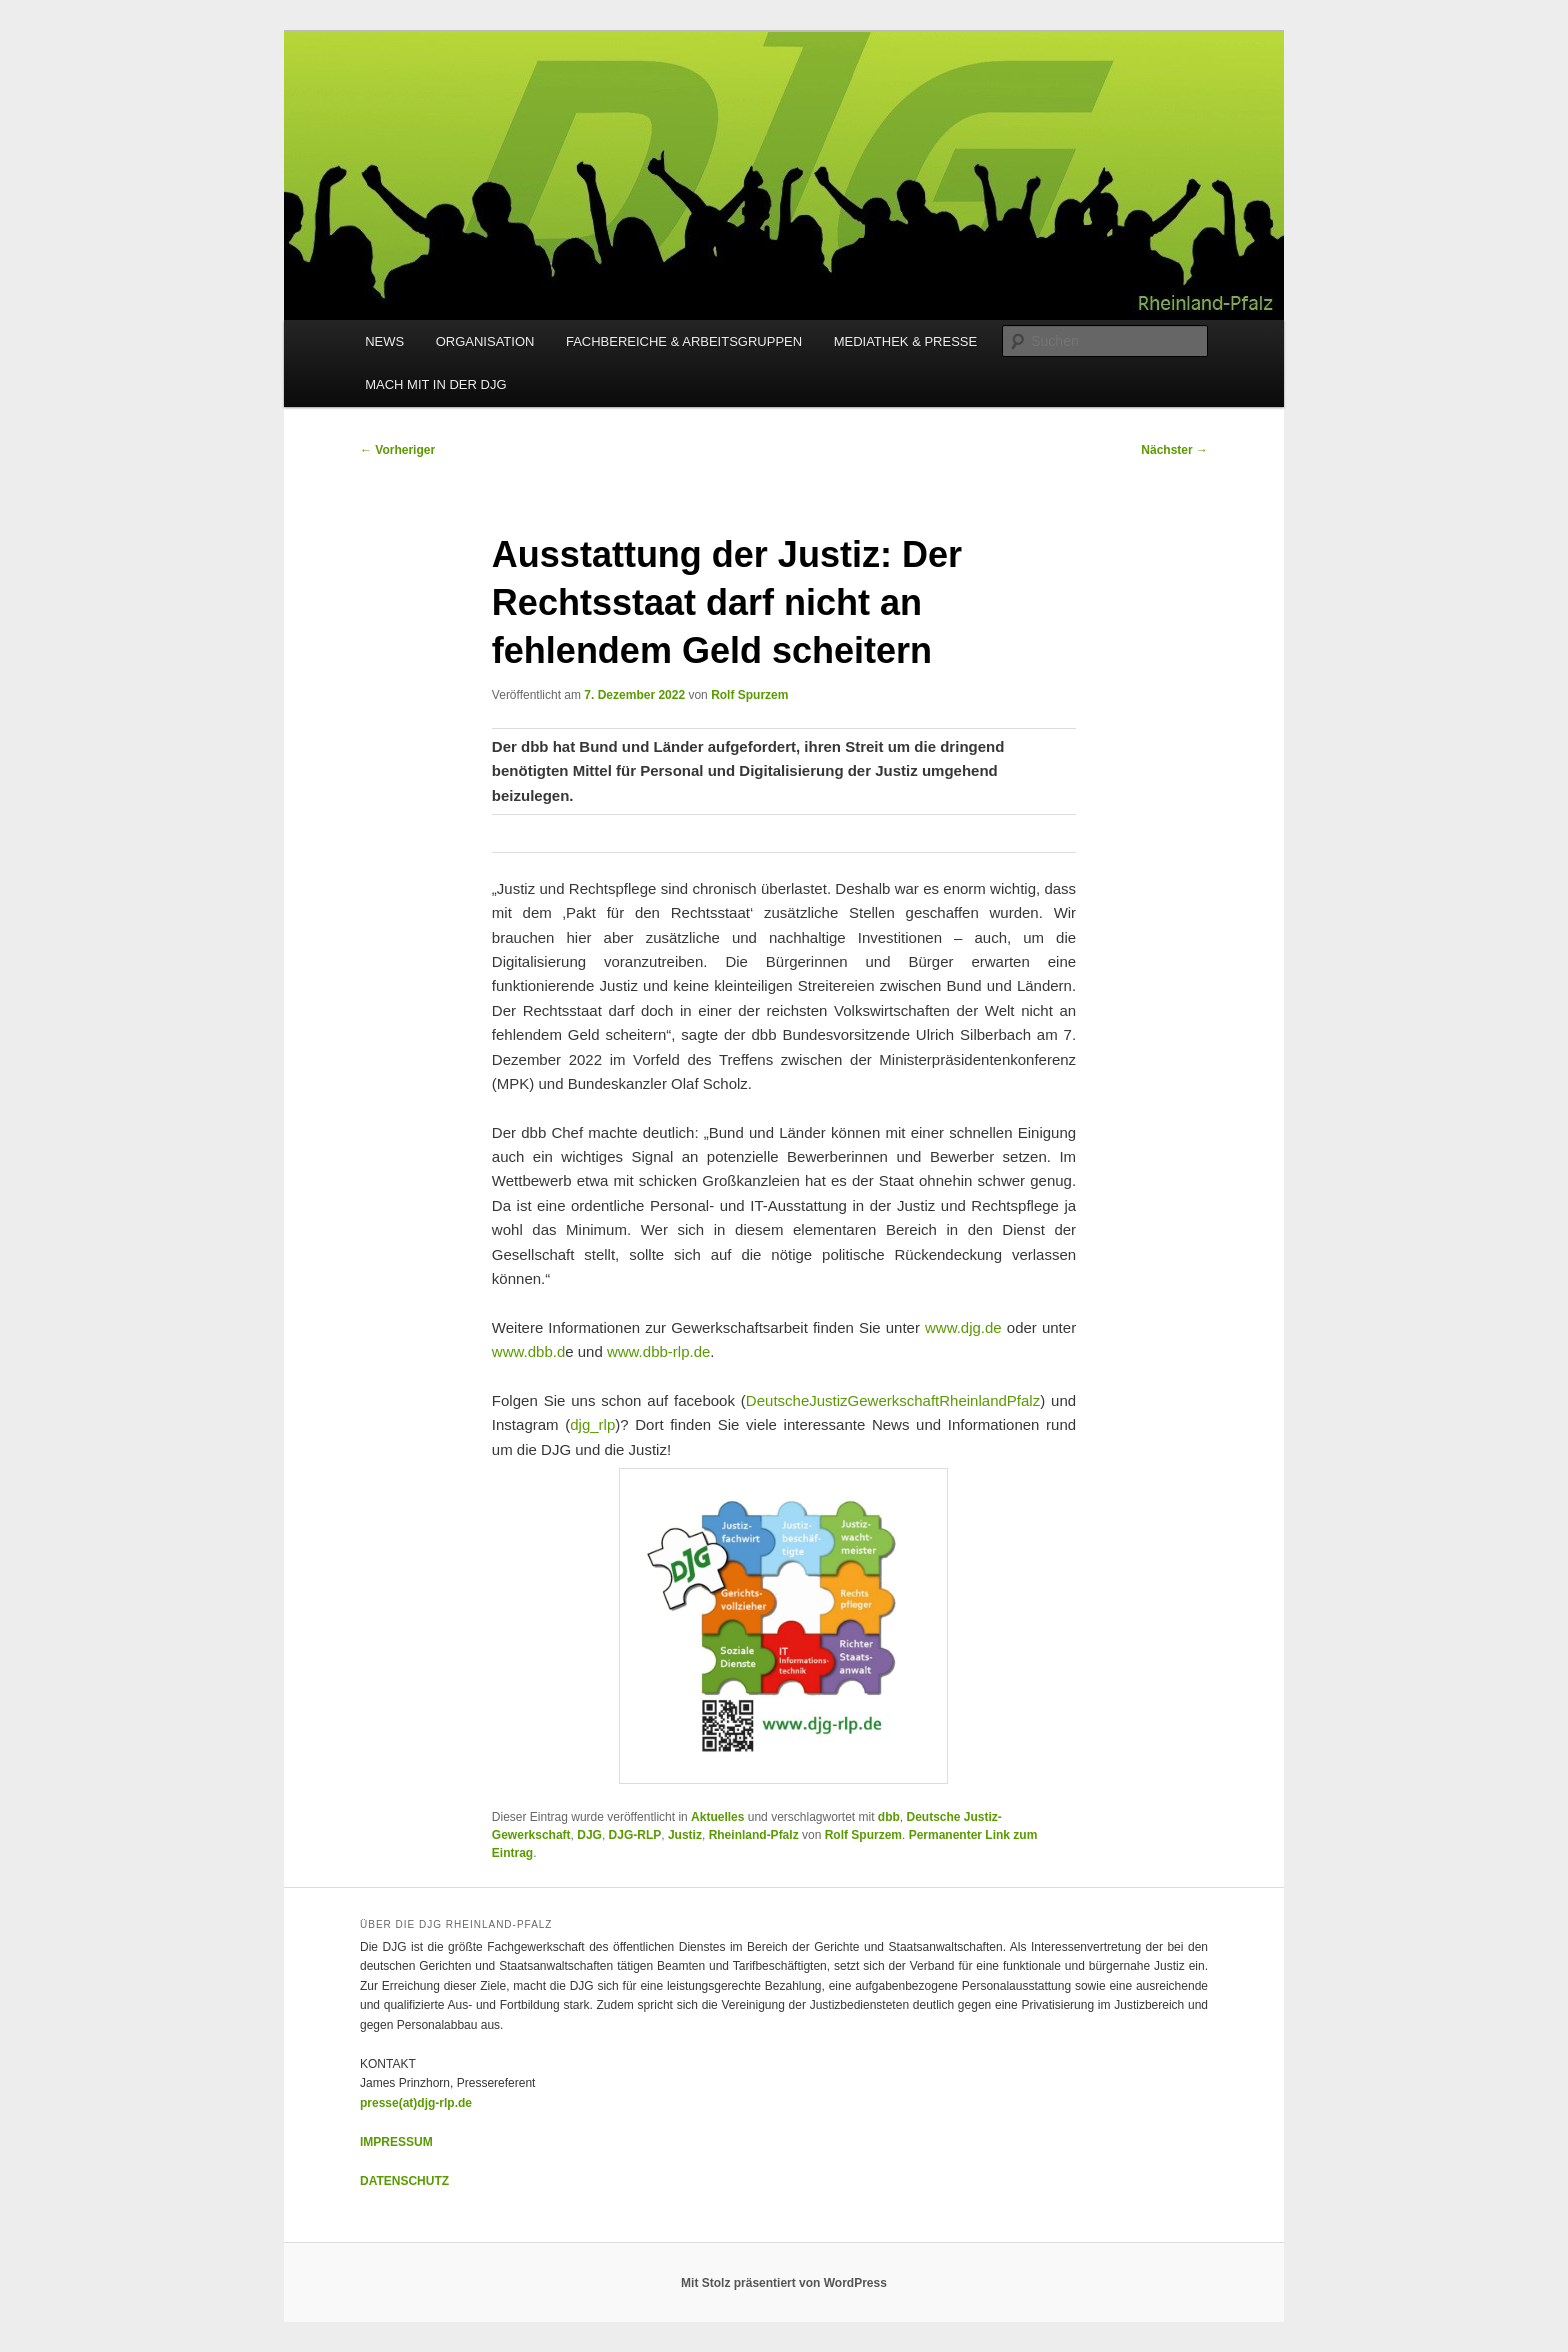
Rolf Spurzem (749, 695)
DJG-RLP (635, 1835)
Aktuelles (717, 1817)
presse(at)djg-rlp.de (416, 2103)
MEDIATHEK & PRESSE (906, 341)
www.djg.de (963, 1327)
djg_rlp (592, 1424)
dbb (889, 1817)
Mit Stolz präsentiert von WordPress (784, 2283)
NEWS (384, 341)
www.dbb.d (528, 1351)
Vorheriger (397, 450)
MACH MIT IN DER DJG (435, 384)
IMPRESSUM (396, 2142)
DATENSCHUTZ (404, 2181)
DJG (589, 1835)
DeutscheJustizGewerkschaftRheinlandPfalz (893, 1400)
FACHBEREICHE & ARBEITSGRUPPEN (684, 341)
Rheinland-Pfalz (754, 1835)
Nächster (1174, 450)
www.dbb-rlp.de (658, 1351)
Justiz (685, 1835)
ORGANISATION (485, 341)
